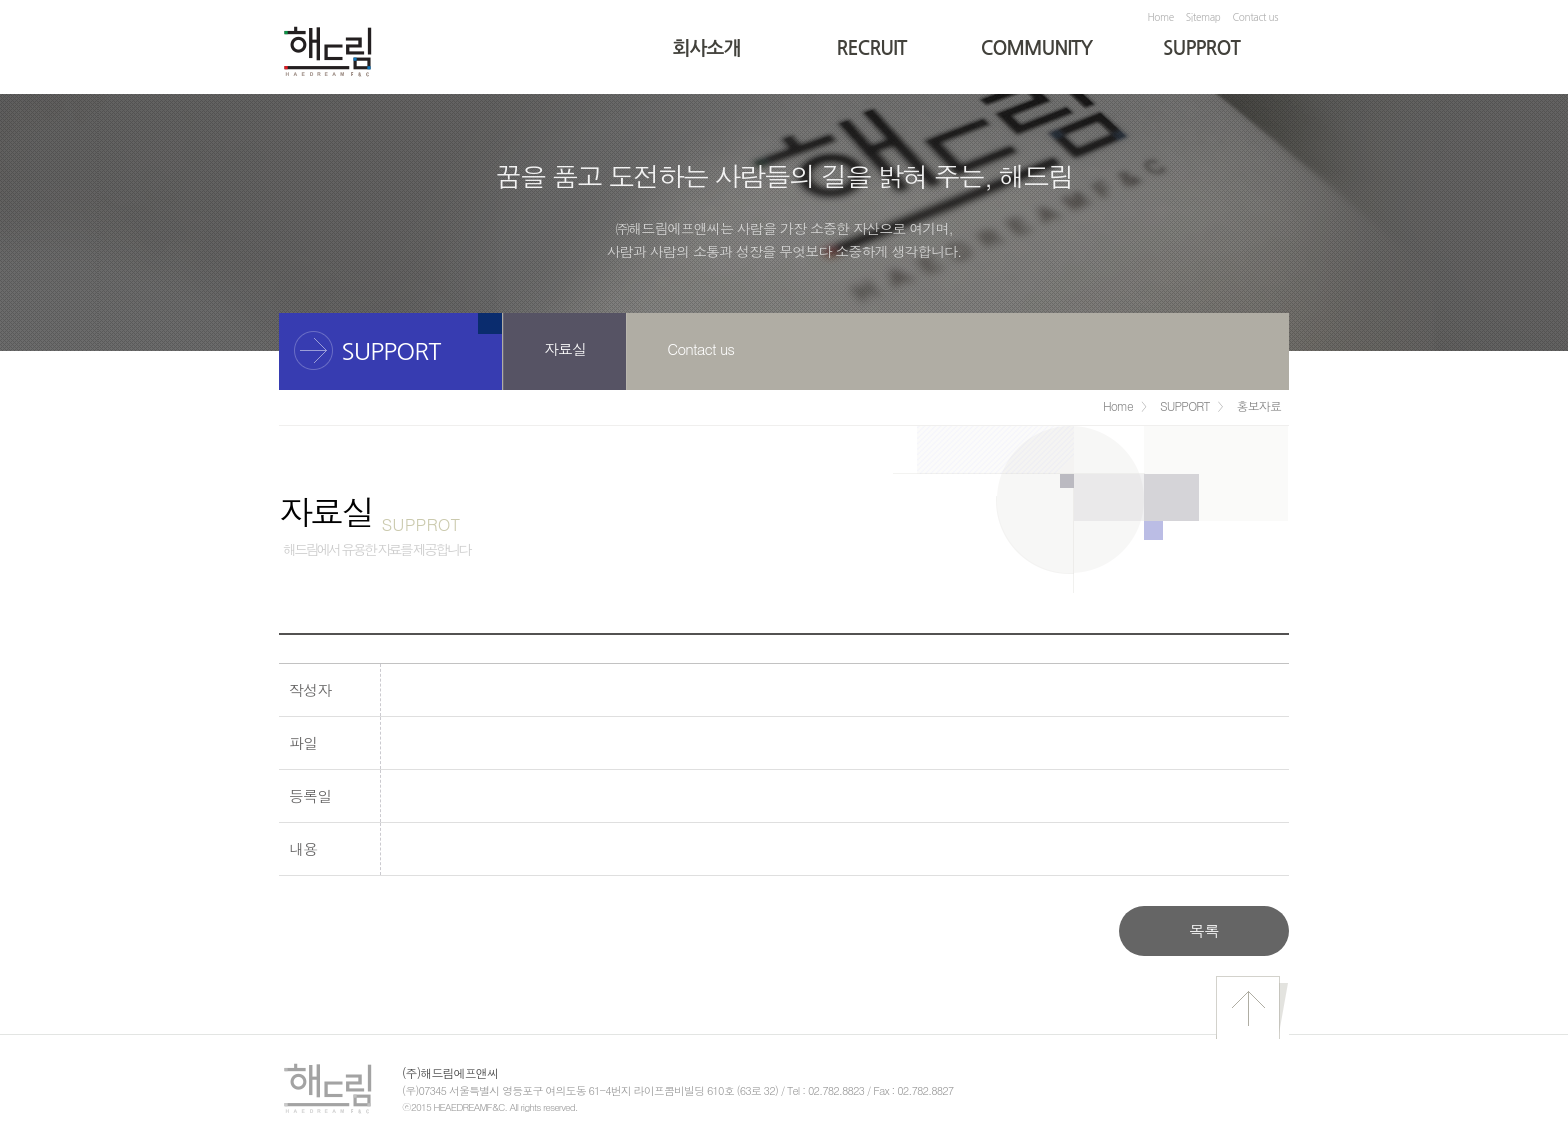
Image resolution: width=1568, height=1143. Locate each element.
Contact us (1256, 17)
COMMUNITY (1037, 48)
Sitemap (1203, 17)
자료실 (565, 348)
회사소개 (707, 48)
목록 (1204, 930)
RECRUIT (872, 48)
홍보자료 (1259, 405)
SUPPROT (1201, 48)
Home (1160, 17)
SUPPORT (1185, 405)
